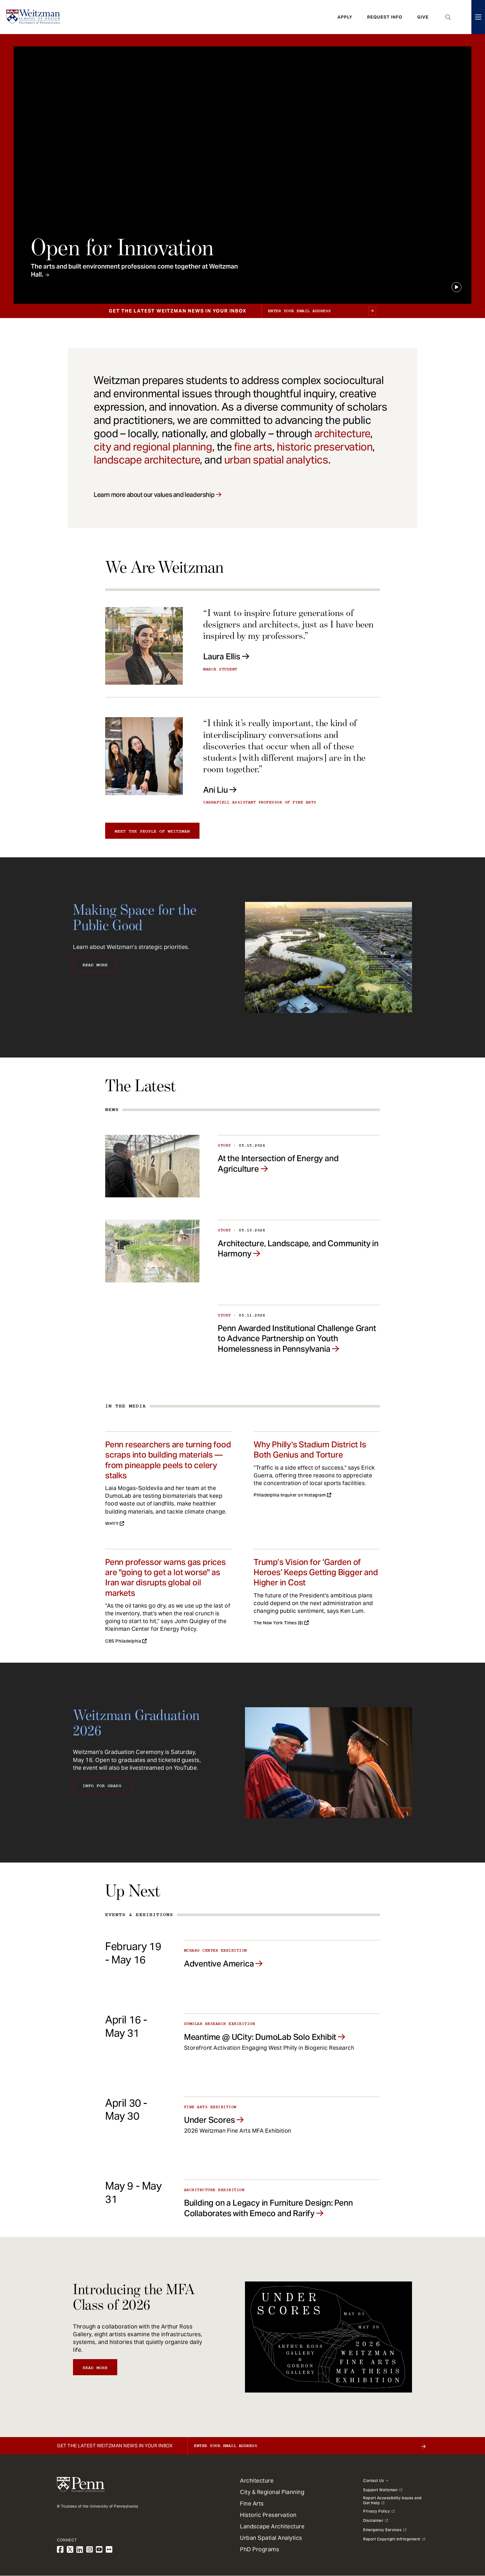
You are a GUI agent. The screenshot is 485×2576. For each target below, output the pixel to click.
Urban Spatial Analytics (271, 2537)
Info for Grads (102, 1785)
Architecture (256, 2480)
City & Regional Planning (272, 2492)
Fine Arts (252, 2503)
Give (423, 17)
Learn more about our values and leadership (154, 495)
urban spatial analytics (276, 460)
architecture (342, 433)
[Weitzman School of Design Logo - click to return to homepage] (33, 17)
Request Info (384, 17)
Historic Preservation (268, 2514)
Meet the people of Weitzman (152, 831)
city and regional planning (153, 447)
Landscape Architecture (272, 2526)
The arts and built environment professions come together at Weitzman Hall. (134, 270)
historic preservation (325, 447)
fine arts (253, 447)
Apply (344, 17)
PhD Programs (259, 2549)
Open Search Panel (448, 17)
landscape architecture (147, 460)
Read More (95, 965)
